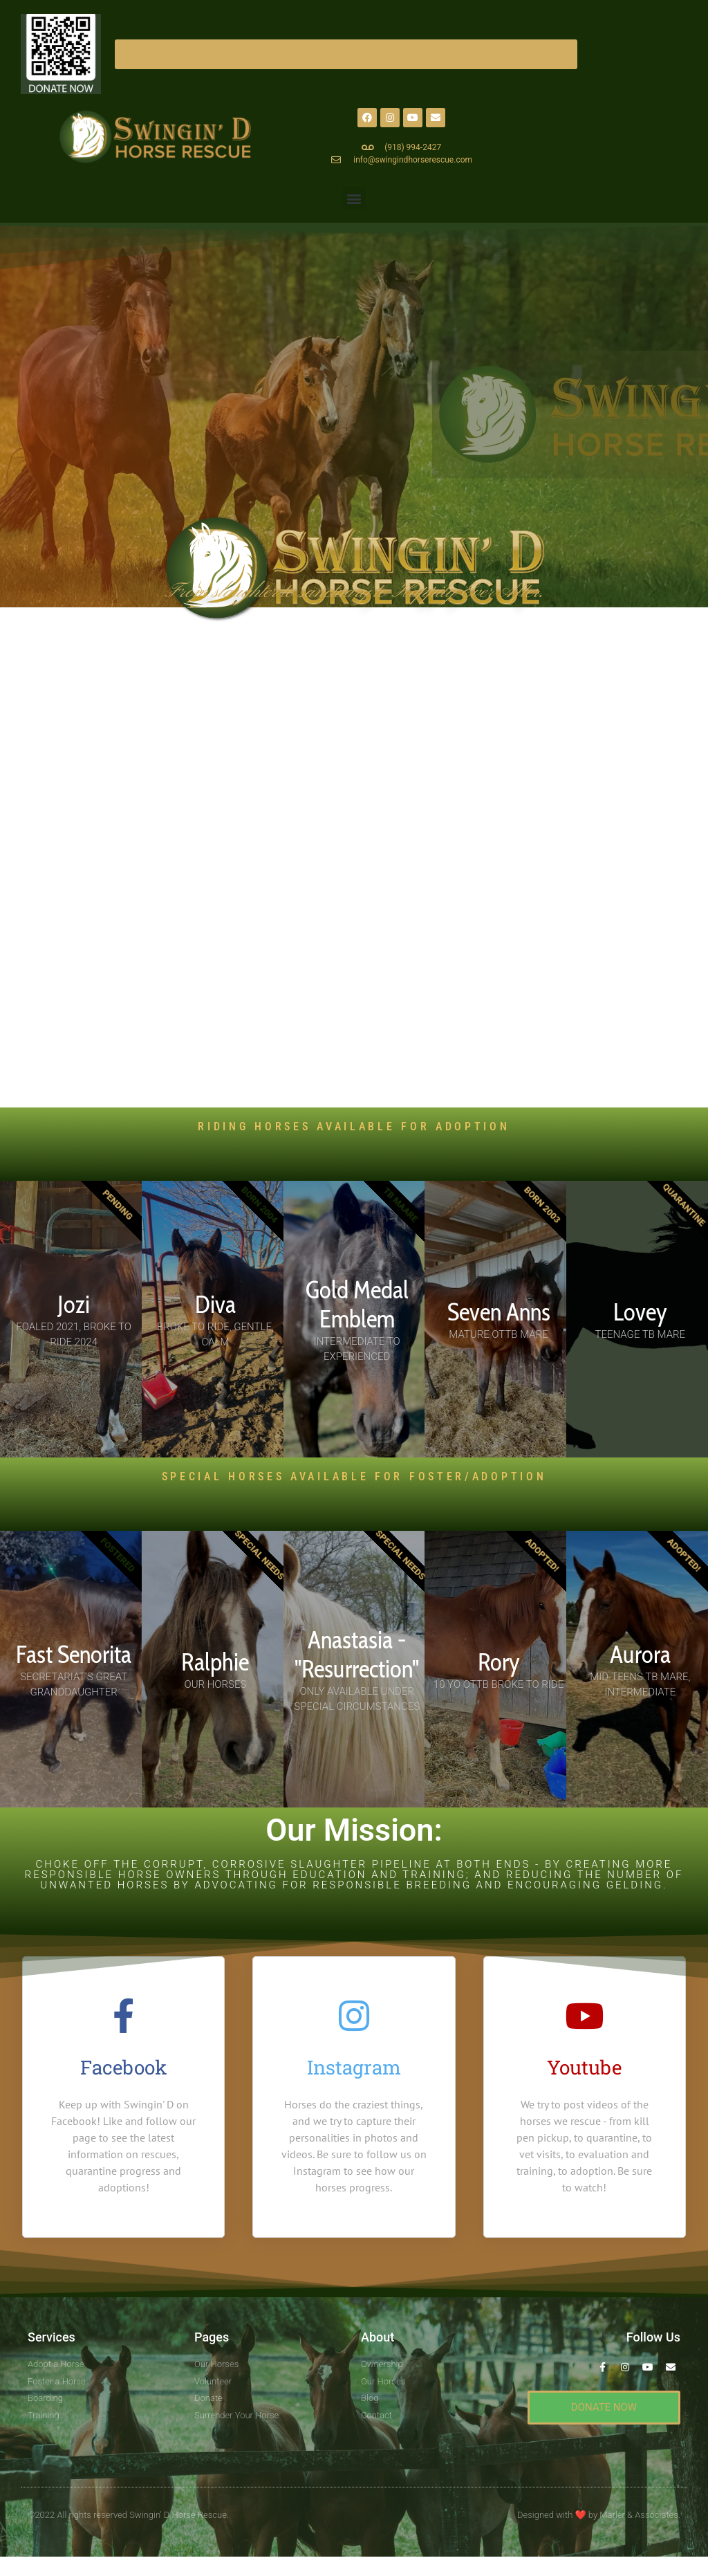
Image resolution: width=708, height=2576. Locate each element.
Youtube (584, 2067)
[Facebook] (123, 2015)
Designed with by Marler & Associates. (598, 2512)
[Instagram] (354, 2015)
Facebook (123, 2067)
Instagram (354, 2067)
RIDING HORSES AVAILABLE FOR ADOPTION (354, 1126)
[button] (354, 198)
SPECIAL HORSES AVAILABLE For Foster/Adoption (354, 1476)
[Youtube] (584, 2015)
